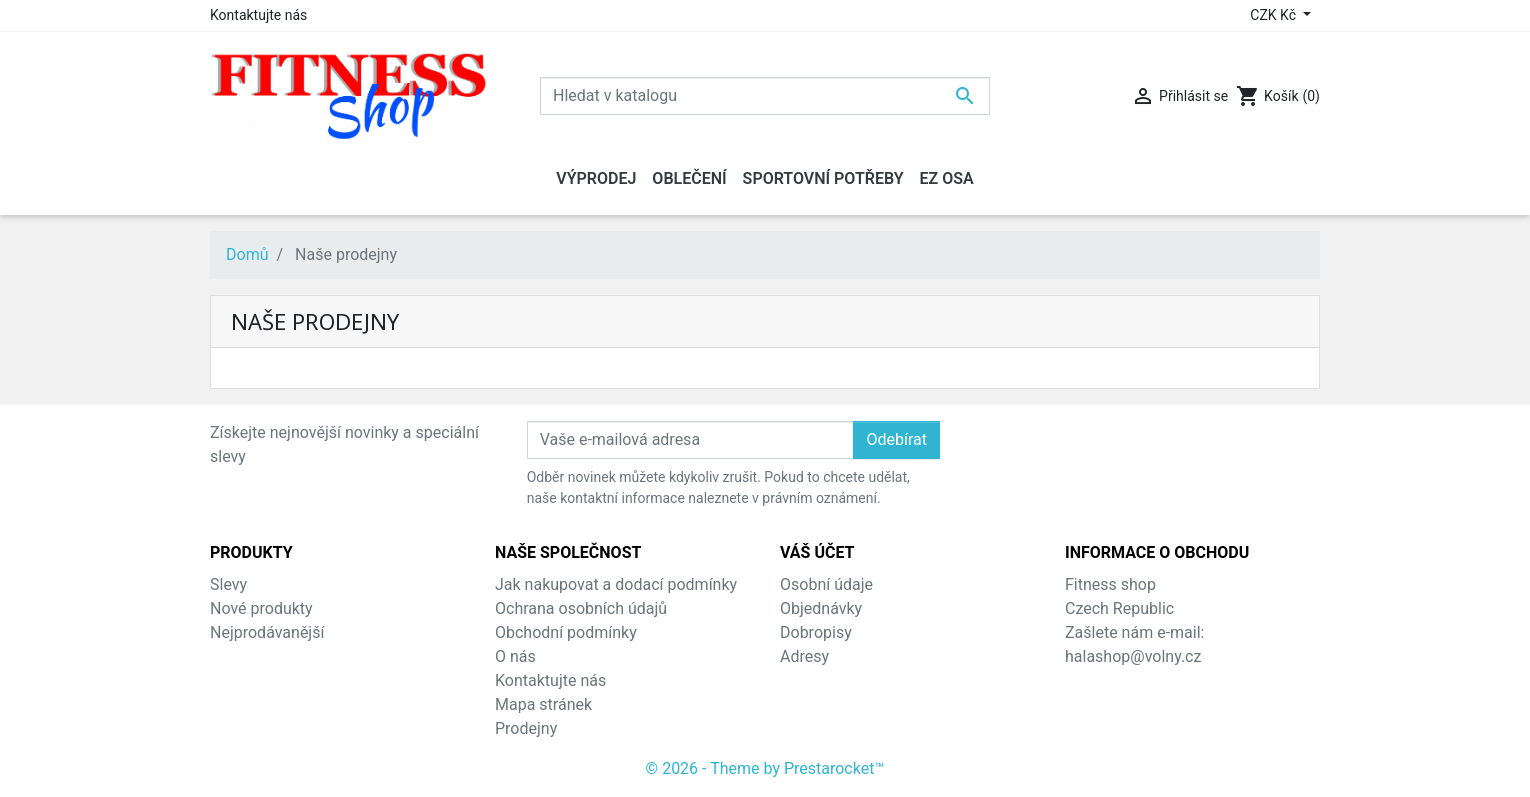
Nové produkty (261, 608)
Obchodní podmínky (566, 632)
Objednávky (821, 608)
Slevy (228, 584)
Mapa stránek (543, 704)
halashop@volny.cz (1133, 656)
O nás (515, 656)
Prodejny (526, 728)
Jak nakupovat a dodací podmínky (616, 584)
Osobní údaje (826, 584)
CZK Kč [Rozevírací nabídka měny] (1274, 15)
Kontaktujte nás (258, 15)
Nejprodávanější (267, 632)
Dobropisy (816, 632)
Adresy (804, 656)
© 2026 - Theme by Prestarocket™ (765, 768)
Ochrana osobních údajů (581, 608)
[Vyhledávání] (765, 96)
